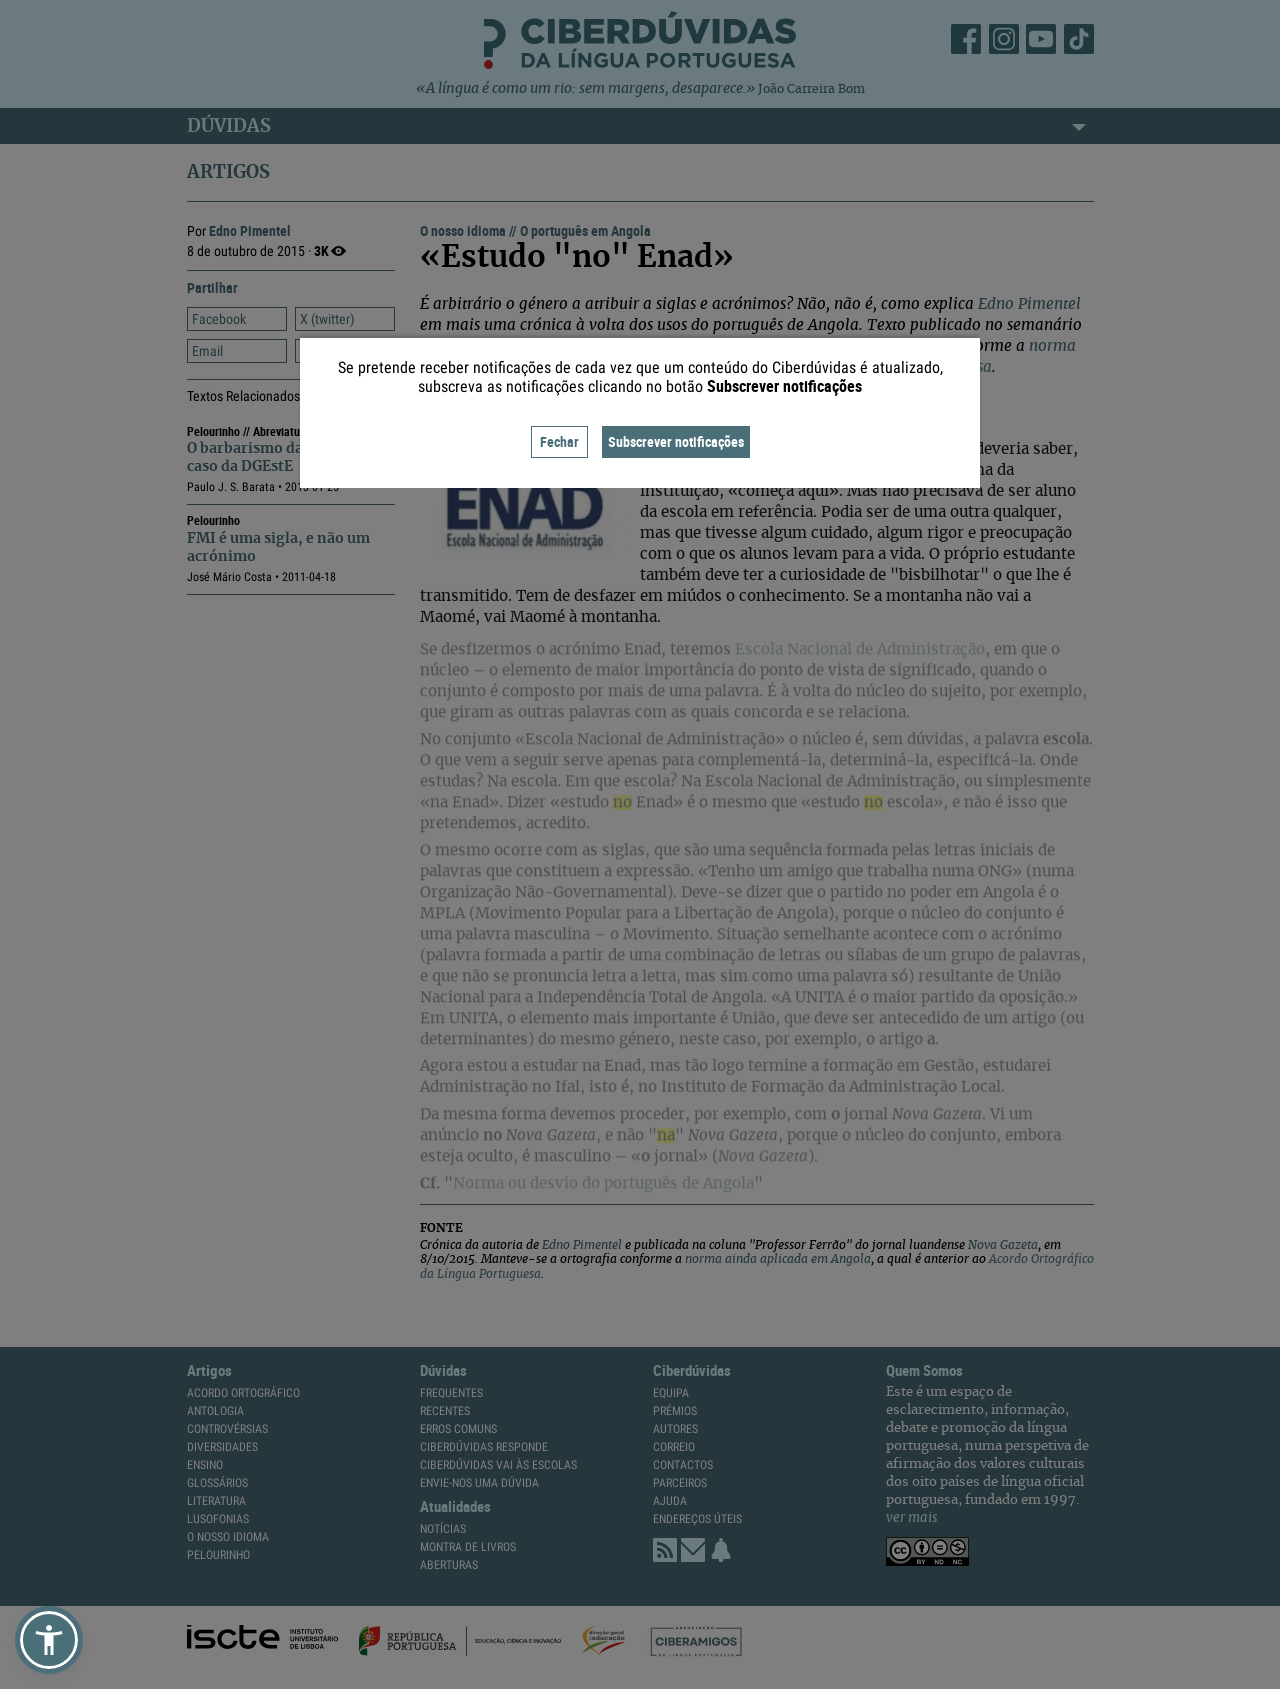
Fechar (559, 441)
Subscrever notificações (676, 441)
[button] (49, 1640)
